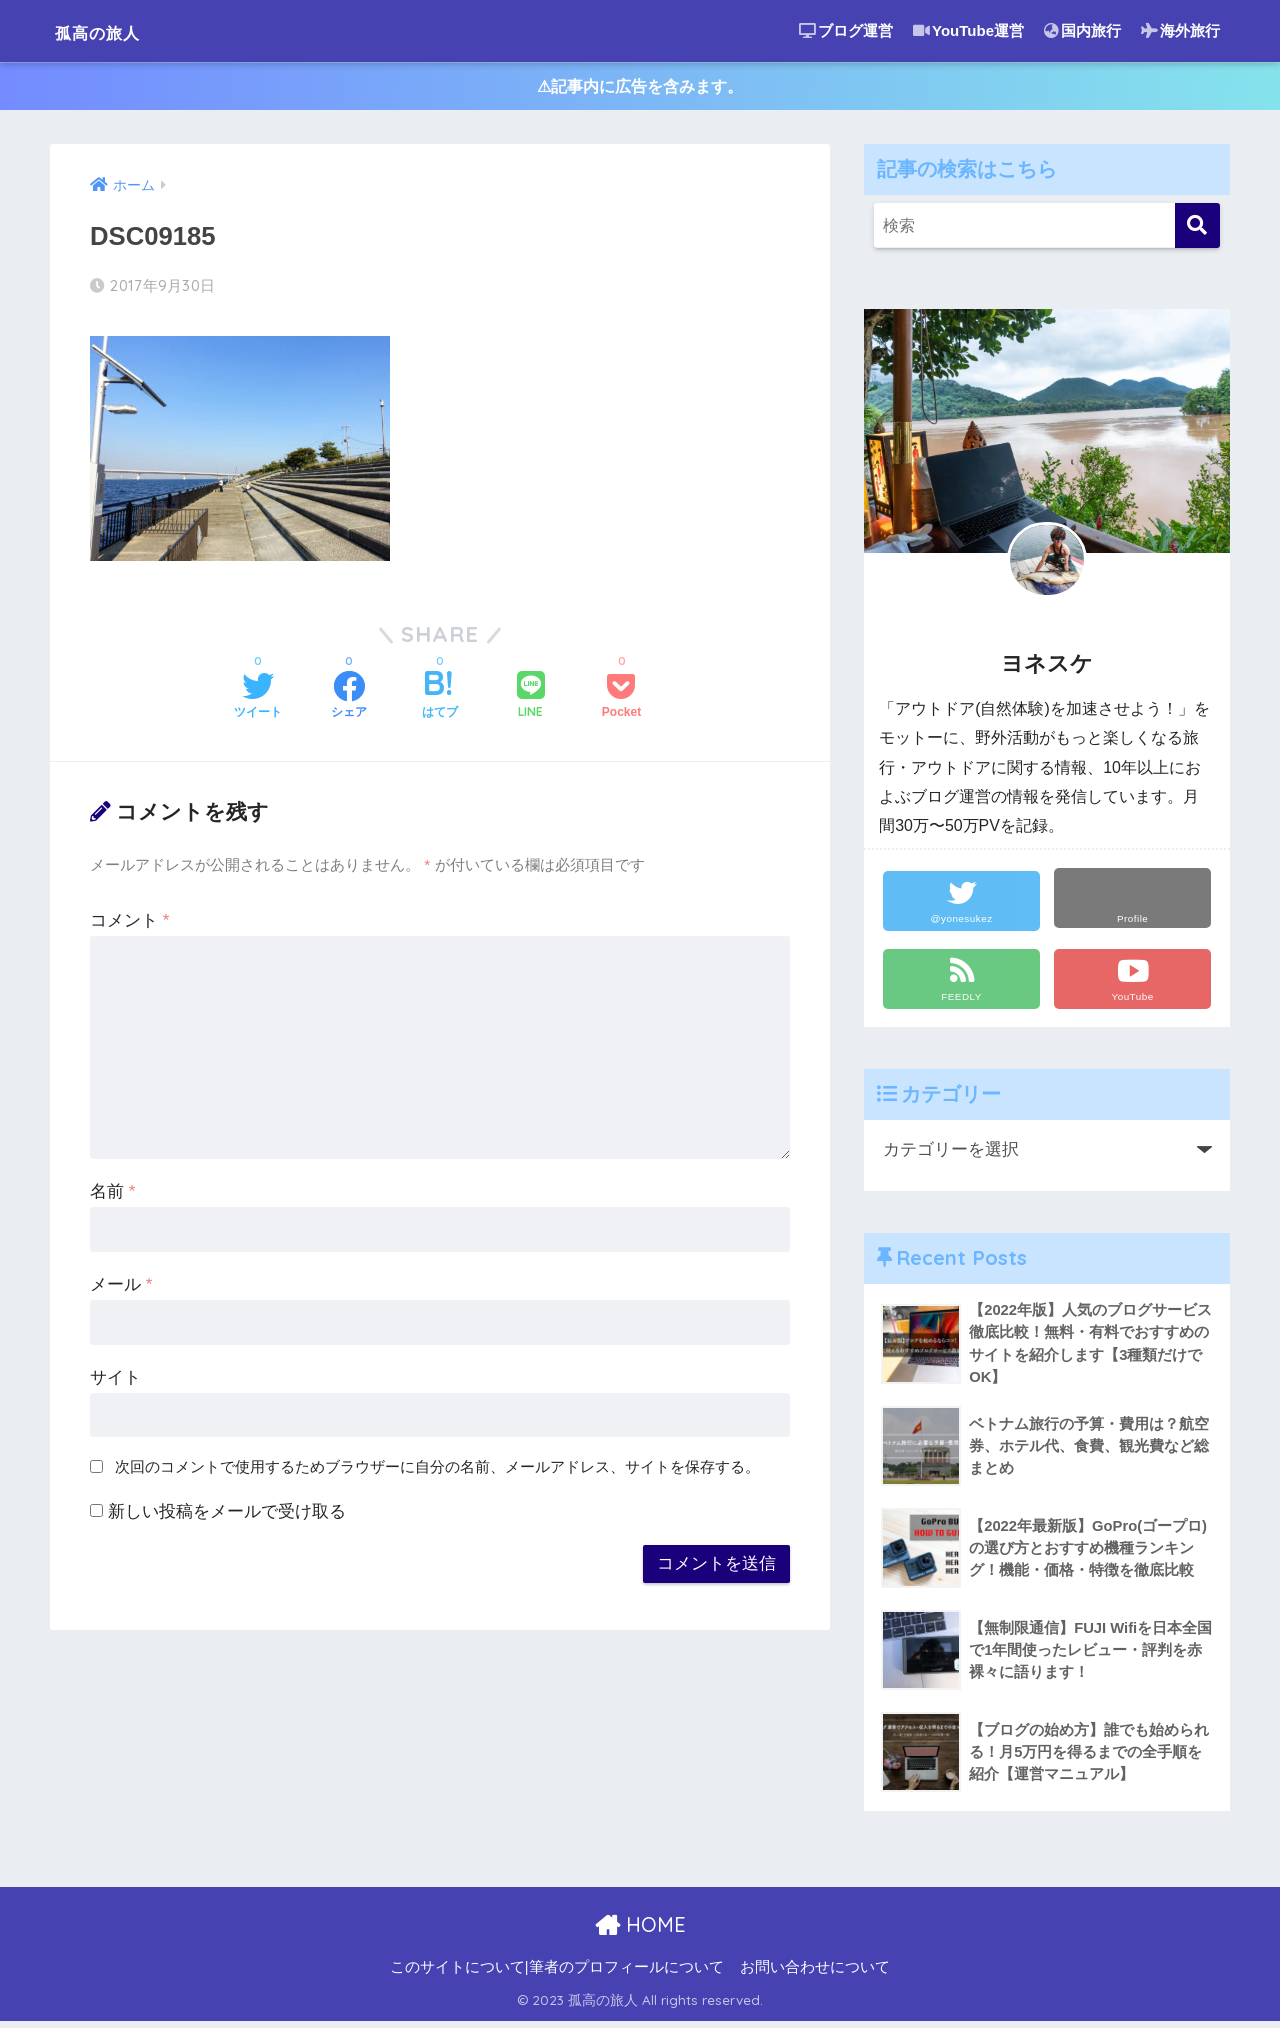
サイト (115, 1381)
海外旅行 (1180, 30)
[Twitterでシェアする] (258, 701)
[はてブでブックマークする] (440, 701)
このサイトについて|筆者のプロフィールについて (557, 1974)
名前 (112, 1195)
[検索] (1197, 229)
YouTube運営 (968, 30)
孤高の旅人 (115, 30)
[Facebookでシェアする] (349, 701)
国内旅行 (1082, 30)
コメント (129, 924)
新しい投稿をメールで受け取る (227, 1515)
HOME (640, 1931)
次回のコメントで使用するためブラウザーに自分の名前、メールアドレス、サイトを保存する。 (437, 1470)
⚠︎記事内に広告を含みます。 (640, 88)
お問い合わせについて (815, 1974)
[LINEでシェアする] (531, 700)
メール (121, 1288)
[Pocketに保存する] (621, 701)
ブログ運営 (846, 30)
